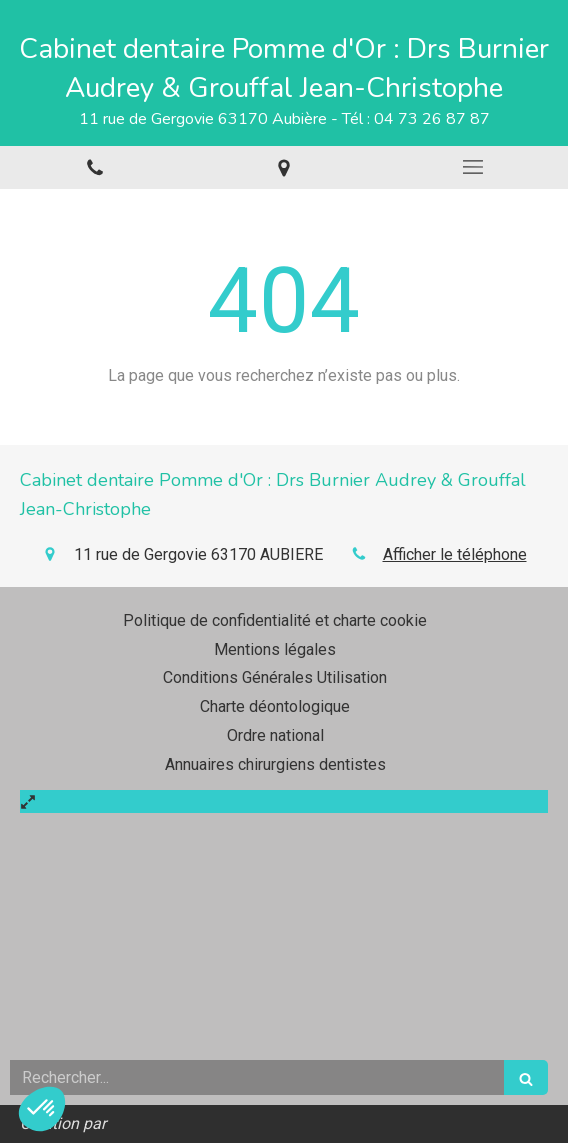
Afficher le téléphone (455, 554)
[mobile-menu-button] (473, 167)
